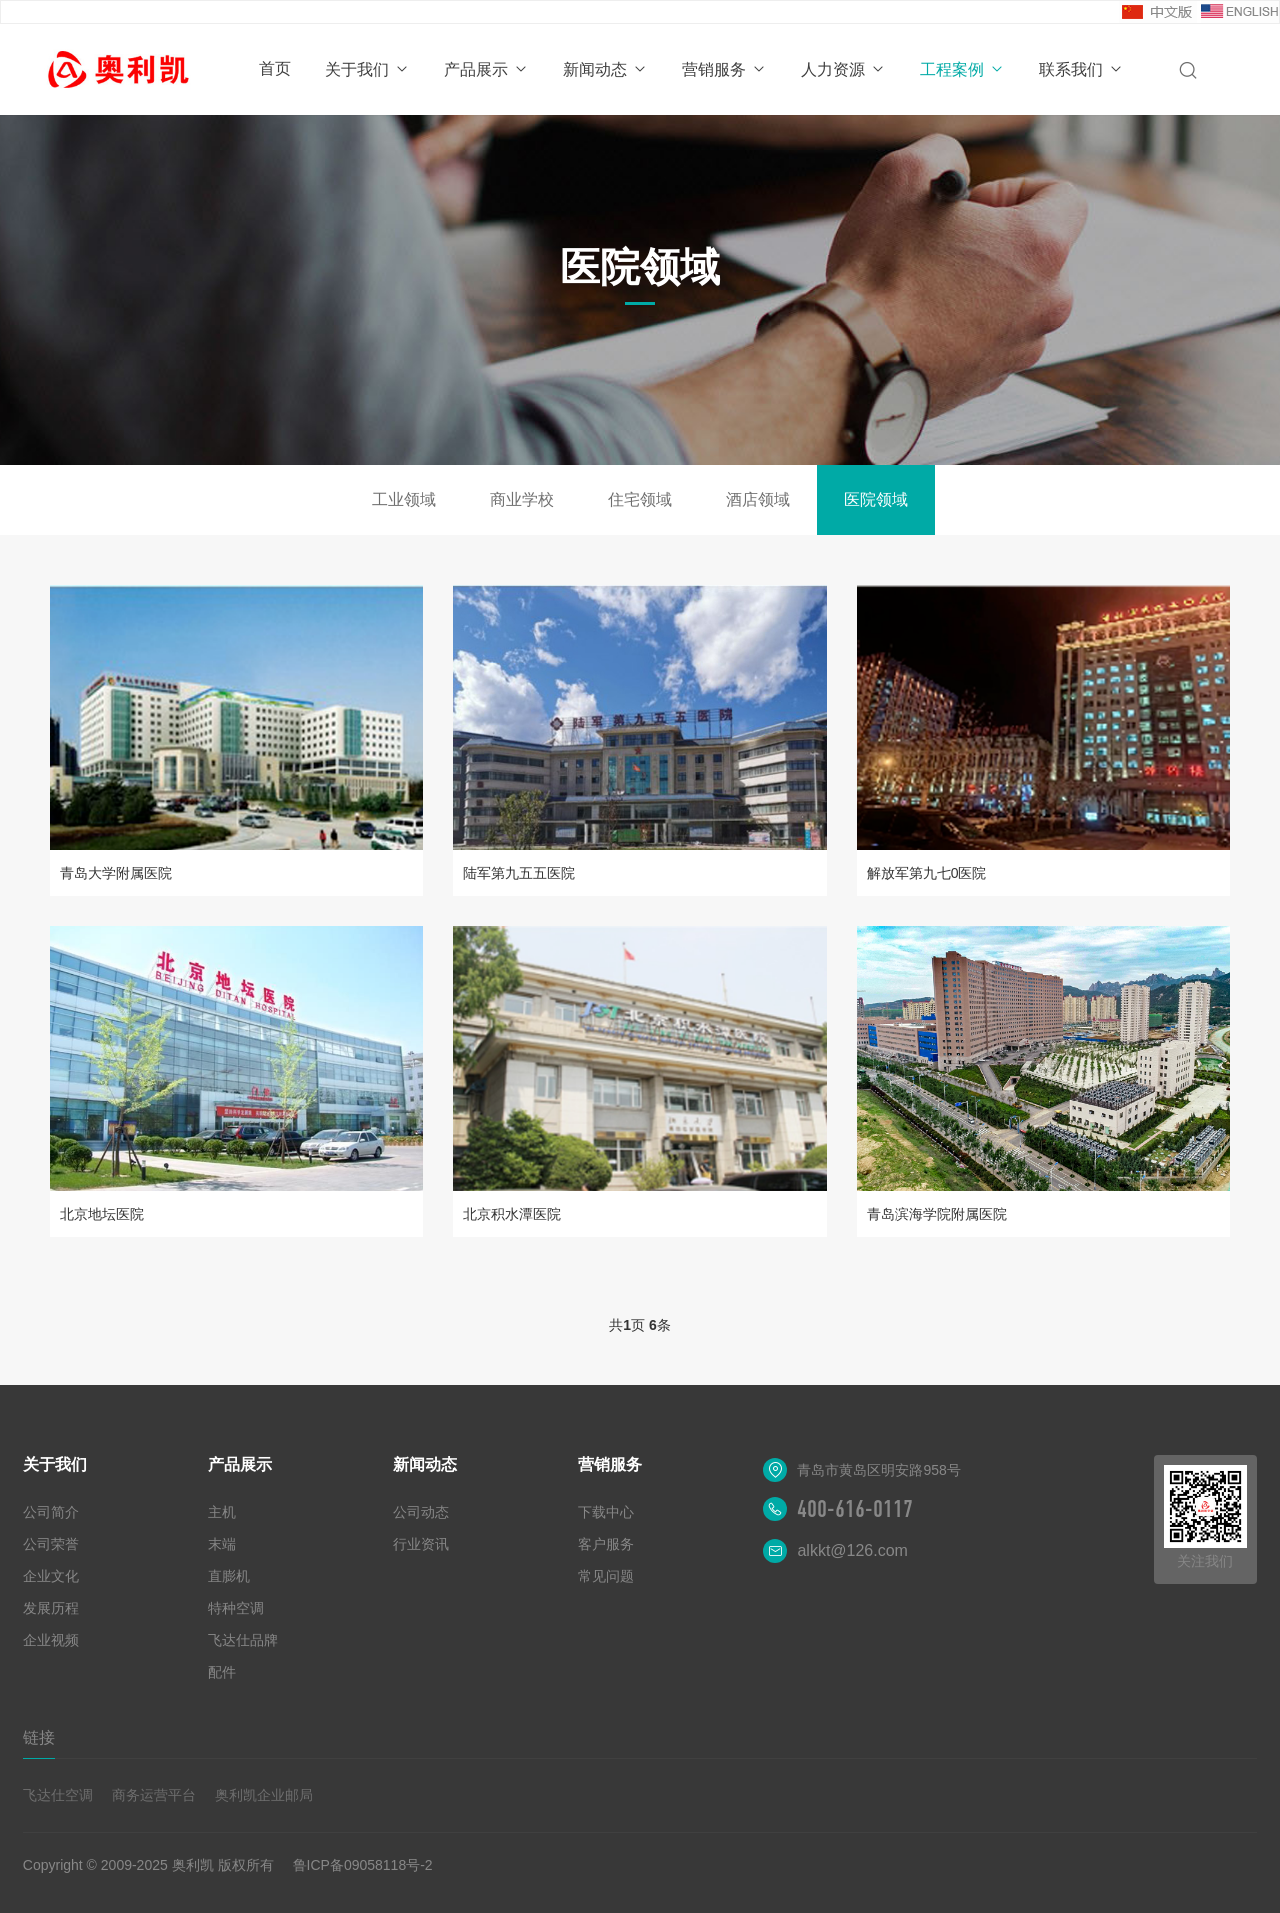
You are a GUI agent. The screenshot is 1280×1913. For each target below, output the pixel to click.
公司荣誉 (51, 1544)
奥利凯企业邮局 (264, 1795)
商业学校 (522, 499)
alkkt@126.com (852, 1550)
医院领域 (876, 499)
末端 (222, 1544)
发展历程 (51, 1608)
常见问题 (606, 1576)
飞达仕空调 (58, 1795)
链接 (39, 1737)
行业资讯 (421, 1544)
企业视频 (51, 1640)
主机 (222, 1512)
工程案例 (962, 69)
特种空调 (236, 1608)
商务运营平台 (154, 1795)
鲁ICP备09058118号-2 (363, 1865)
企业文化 (51, 1576)
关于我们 (367, 69)
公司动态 (421, 1512)
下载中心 (606, 1512)
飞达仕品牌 (243, 1640)
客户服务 (606, 1544)
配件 (222, 1672)
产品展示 (486, 69)
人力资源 (843, 69)
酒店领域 (758, 499)
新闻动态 (605, 69)
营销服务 (724, 69)
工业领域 (404, 499)
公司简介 (51, 1512)
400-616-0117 (855, 1509)
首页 (275, 68)
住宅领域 (640, 499)
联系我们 (1081, 69)
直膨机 (229, 1576)
